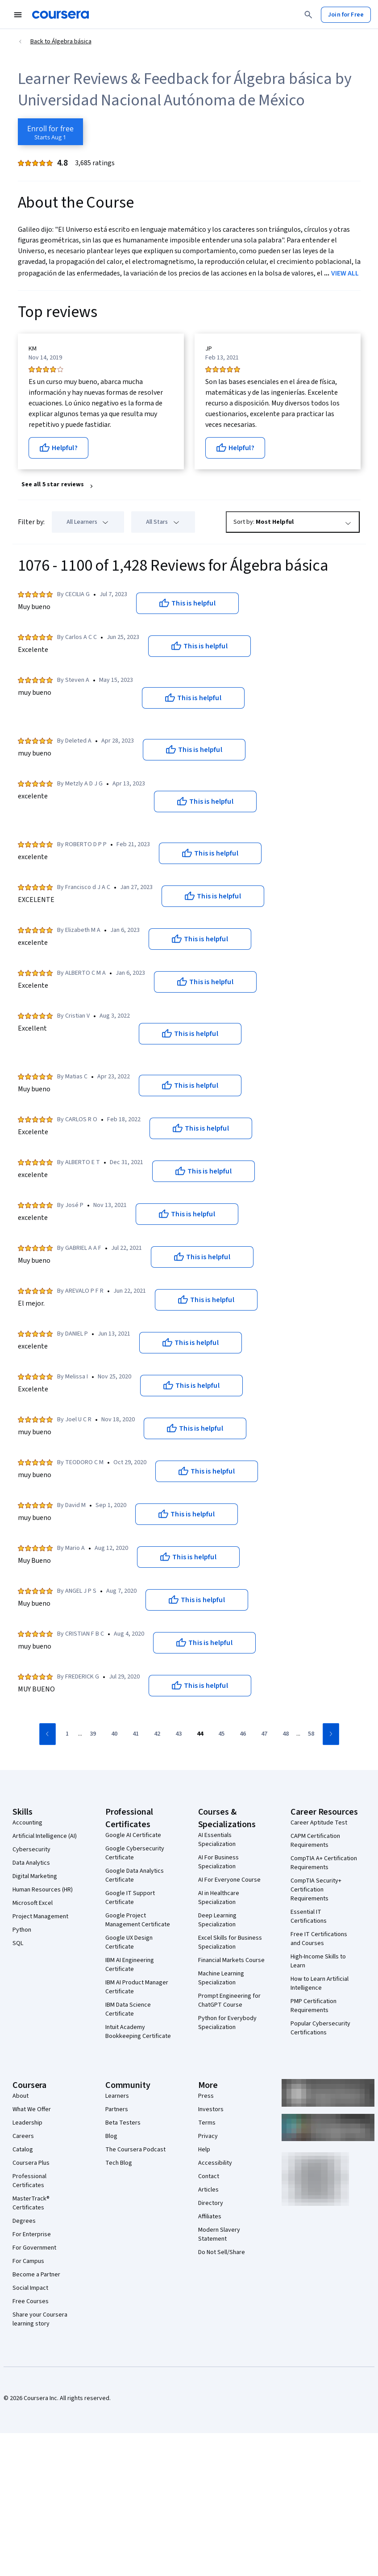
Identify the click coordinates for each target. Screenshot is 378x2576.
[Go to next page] (331, 1734)
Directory (210, 2203)
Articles (208, 2189)
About (20, 2096)
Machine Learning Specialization (221, 1978)
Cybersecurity (31, 1849)
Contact (208, 2176)
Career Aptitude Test (319, 1822)
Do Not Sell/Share (221, 2252)
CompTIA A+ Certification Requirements (324, 1863)
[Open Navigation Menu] (18, 14)
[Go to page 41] (136, 1734)
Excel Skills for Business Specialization (230, 1942)
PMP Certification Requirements (313, 2006)
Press (206, 2096)
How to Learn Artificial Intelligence (320, 1983)
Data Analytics (31, 1862)
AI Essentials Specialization (217, 1840)
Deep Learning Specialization (217, 1920)
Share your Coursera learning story (39, 2319)
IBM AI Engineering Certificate (129, 1965)
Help (204, 2149)
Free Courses (30, 2301)
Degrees (24, 2221)
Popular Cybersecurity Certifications (320, 2028)
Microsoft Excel (32, 1903)
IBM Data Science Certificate (128, 2009)
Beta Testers (123, 2122)
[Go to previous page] (47, 1734)
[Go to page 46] (243, 1734)
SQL (17, 1943)
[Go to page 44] (200, 1734)
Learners (117, 2096)
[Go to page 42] (157, 1734)
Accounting (27, 1822)
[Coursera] (60, 15)
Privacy (208, 2136)
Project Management (40, 1916)
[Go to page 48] (286, 1734)
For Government (34, 2247)
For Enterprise (31, 2234)
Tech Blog (118, 2162)
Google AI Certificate (133, 1835)
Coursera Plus (31, 2162)
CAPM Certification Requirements (315, 1841)
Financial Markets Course (231, 1960)
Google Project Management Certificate (137, 1920)
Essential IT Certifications (309, 1916)
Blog (111, 2136)
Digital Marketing (34, 1876)
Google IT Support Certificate (130, 1898)
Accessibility (215, 2162)
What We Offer (31, 2109)
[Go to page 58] (311, 1734)
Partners (116, 2109)
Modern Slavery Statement (219, 2234)
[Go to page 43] (178, 1734)
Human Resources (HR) (42, 1889)
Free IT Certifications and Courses (319, 1939)
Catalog (22, 2149)
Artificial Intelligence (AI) (44, 1836)
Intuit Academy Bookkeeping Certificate (138, 2032)
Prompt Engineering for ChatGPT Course (229, 2000)
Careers (23, 2136)
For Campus (28, 2261)
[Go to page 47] (264, 1734)
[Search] (308, 14)
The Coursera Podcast (135, 2149)
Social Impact (30, 2288)
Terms (207, 2122)
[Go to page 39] (93, 1734)
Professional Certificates (29, 2181)
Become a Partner (36, 2274)
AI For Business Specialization (218, 1862)
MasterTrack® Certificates (31, 2203)
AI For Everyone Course (229, 1879)
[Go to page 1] (67, 1734)
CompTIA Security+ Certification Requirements (316, 1889)
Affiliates (209, 2216)
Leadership (27, 2122)
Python (21, 1929)
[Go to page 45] (221, 1734)
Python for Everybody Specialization (227, 2023)
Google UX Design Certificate (129, 1942)
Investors (211, 2109)
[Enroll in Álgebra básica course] (50, 131)
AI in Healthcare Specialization (218, 1898)
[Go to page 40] (114, 1734)
